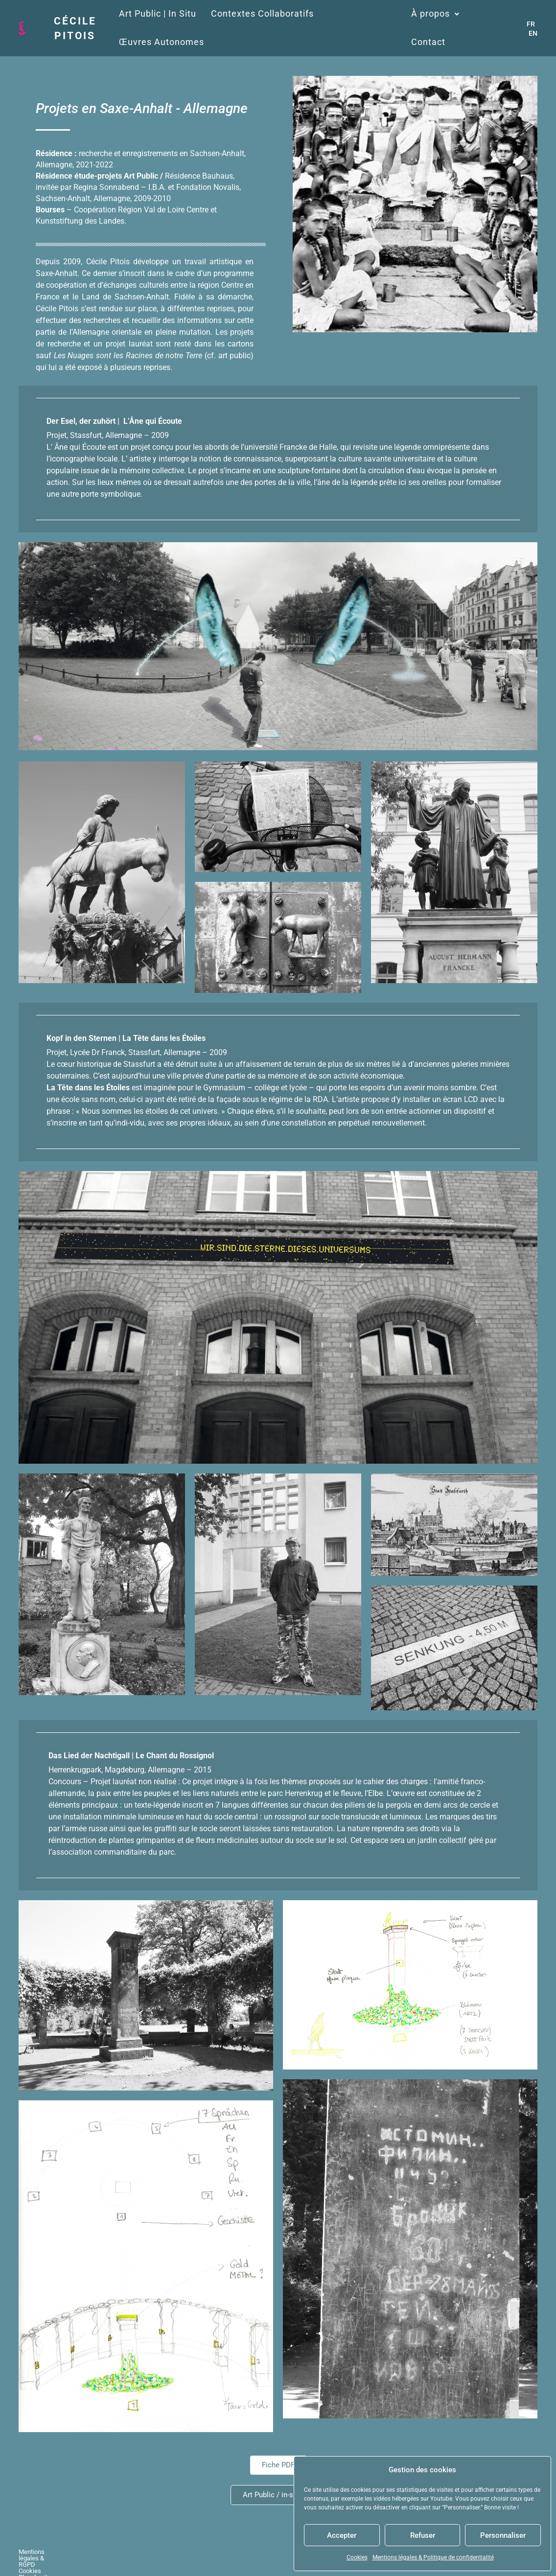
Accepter (341, 2535)
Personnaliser (503, 2535)
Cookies (357, 2557)
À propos (435, 14)
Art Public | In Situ (157, 14)
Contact (428, 42)
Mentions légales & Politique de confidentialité (433, 2557)
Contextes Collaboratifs (261, 14)
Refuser (422, 2535)
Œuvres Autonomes (161, 42)
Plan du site (155, 2555)
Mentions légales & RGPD (54, 2555)
